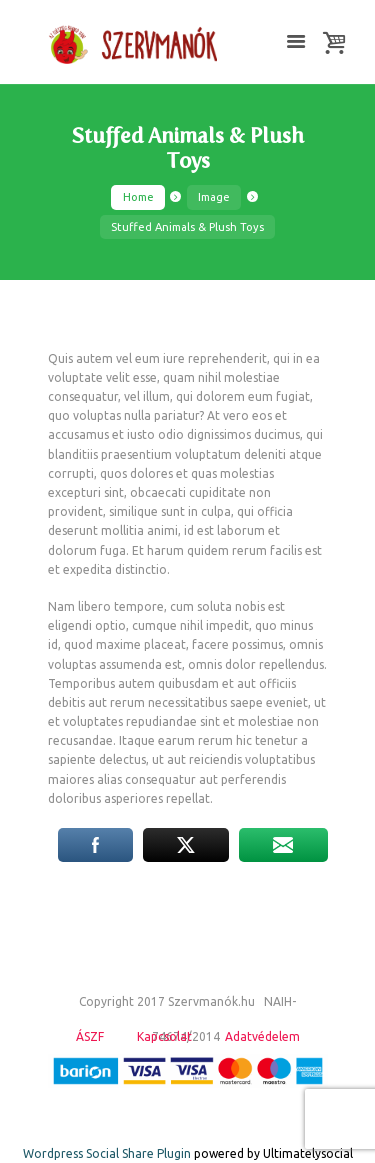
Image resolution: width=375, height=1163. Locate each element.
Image (214, 197)
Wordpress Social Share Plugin (108, 1153)
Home (138, 197)
